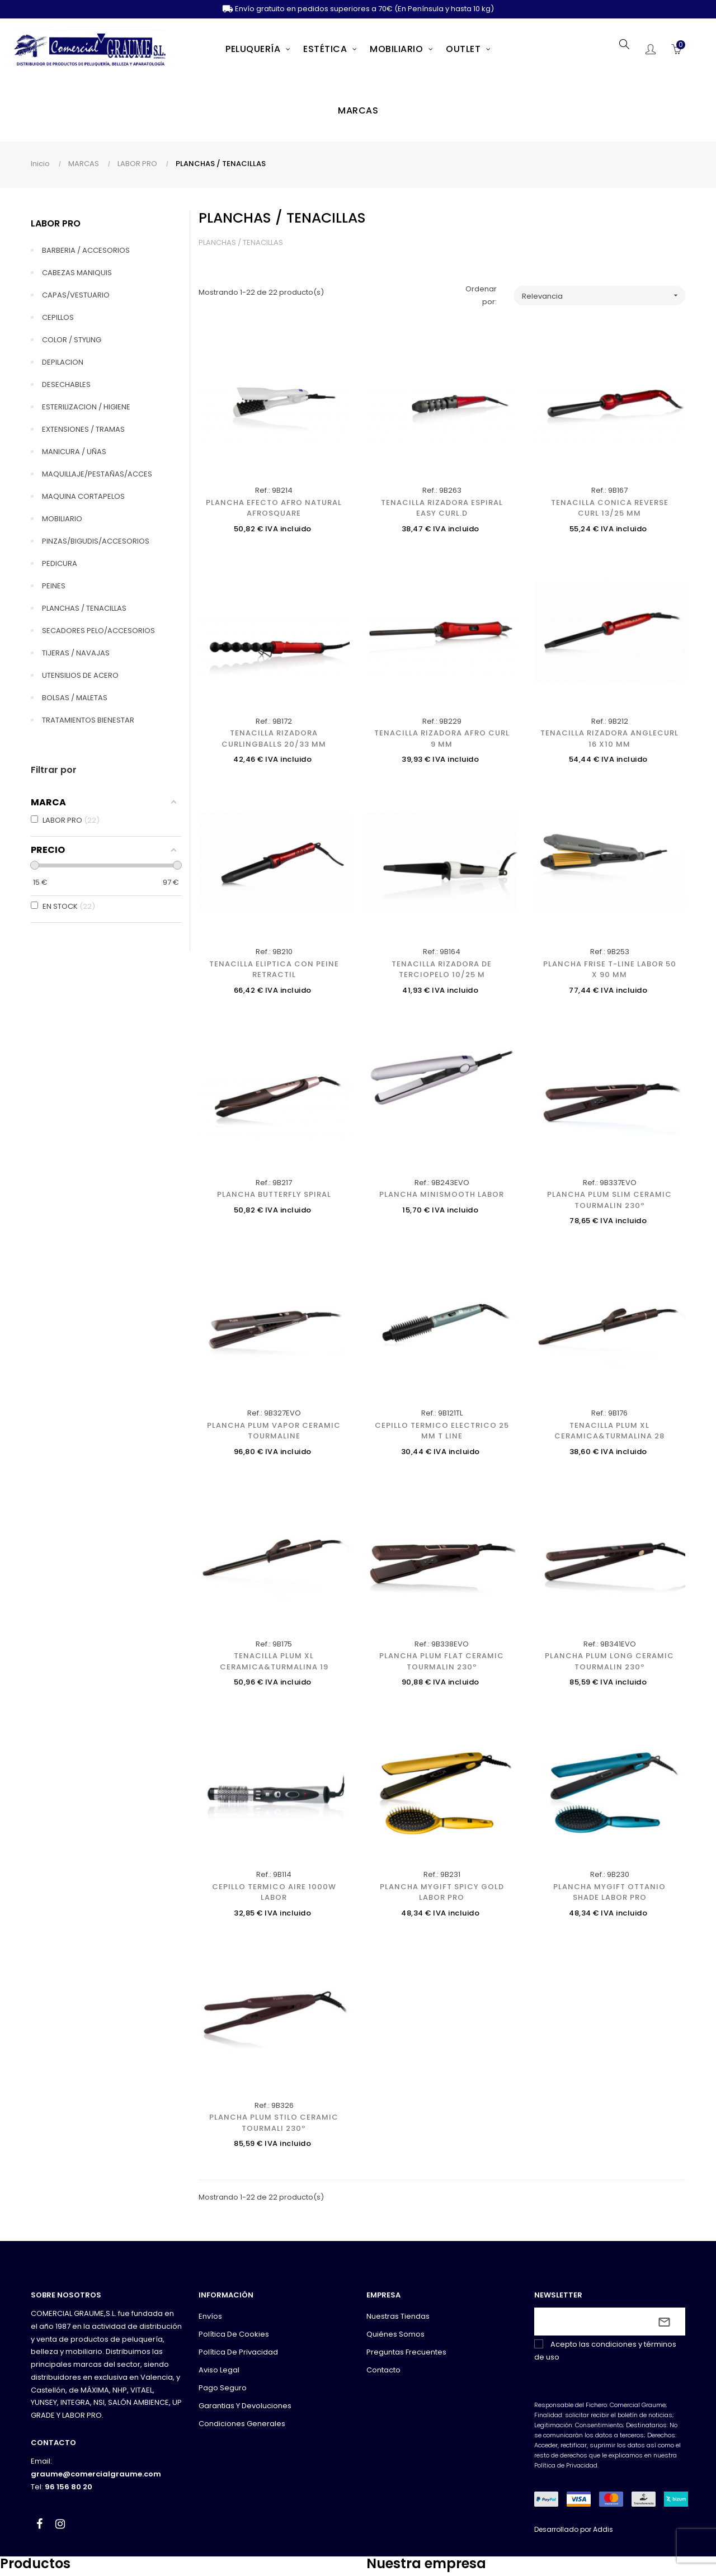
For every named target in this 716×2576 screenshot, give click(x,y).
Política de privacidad (238, 2352)
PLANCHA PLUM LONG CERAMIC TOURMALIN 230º (609, 1661)
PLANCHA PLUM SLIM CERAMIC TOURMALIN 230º (609, 1200)
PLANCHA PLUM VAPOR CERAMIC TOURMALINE (274, 1431)
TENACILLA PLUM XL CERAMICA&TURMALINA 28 (609, 1431)
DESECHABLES (66, 384)
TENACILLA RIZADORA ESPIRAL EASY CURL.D (442, 508)
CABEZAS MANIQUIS (77, 272)
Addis (603, 2529)
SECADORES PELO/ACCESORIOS (98, 630)
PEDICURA (59, 563)
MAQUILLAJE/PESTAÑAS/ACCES (97, 474)
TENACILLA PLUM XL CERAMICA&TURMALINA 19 (274, 1661)
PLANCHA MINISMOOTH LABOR (441, 1194)
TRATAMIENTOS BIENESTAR (88, 720)
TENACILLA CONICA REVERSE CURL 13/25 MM (609, 508)
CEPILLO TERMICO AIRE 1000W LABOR (274, 1892)
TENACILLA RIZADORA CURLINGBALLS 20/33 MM (274, 738)
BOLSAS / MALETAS (74, 697)
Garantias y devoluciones (245, 2405)
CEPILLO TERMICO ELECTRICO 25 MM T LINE (442, 1431)
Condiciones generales (242, 2423)
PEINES (53, 586)
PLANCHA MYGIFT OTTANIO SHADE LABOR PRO (609, 1892)
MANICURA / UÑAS (74, 451)
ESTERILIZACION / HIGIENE (86, 407)
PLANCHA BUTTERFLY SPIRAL (274, 1194)
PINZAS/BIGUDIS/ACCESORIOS (95, 541)
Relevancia (604, 295)
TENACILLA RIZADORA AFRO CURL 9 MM (442, 738)
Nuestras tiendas (398, 2316)
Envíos (210, 2316)
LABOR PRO (56, 223)
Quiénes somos (395, 2334)
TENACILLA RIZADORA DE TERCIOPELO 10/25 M (442, 969)
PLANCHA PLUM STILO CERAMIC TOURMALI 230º (273, 2123)
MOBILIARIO (62, 518)
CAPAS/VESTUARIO (76, 295)
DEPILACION (62, 362)
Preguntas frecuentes (406, 2352)
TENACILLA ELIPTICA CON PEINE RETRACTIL (274, 969)
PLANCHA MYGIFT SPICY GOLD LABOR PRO (442, 1892)
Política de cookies (234, 2334)
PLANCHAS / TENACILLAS (84, 608)
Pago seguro (223, 2387)
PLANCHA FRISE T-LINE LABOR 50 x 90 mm (609, 969)
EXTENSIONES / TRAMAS (83, 429)
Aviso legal (219, 2370)
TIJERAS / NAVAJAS (76, 653)
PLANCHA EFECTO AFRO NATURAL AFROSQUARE (274, 508)
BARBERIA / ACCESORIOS (86, 250)
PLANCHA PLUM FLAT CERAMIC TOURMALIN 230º (441, 1661)
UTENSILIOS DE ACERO (80, 675)
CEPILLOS (58, 317)
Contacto (383, 2370)
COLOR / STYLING (71, 339)
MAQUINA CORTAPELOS (83, 496)
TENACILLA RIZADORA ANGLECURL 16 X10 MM (609, 738)
